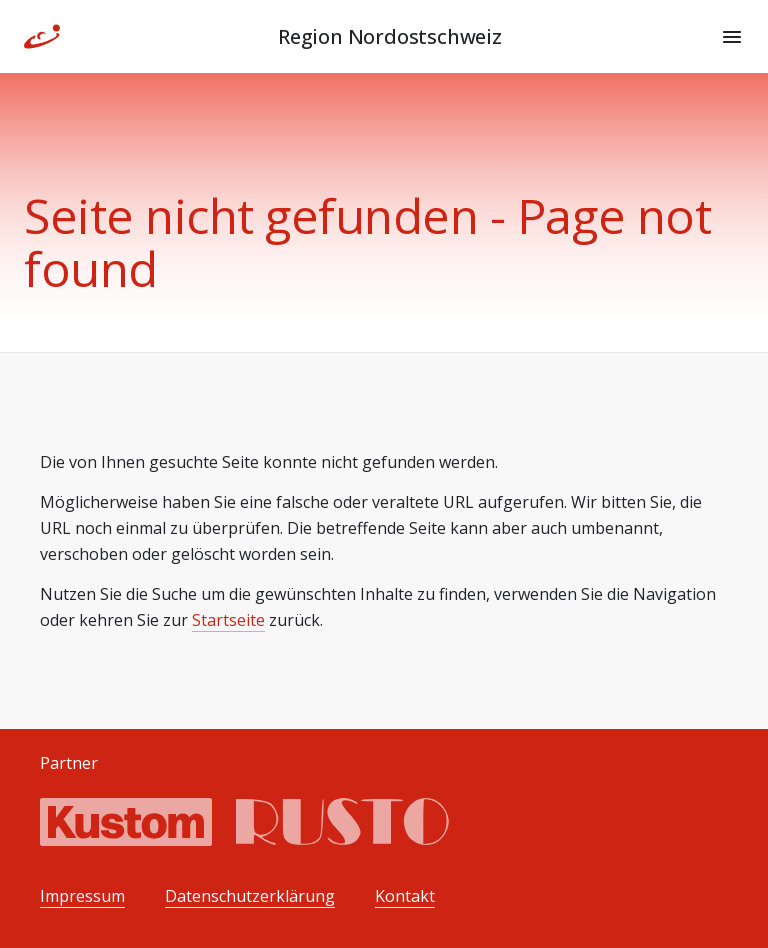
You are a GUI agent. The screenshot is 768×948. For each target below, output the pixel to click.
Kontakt (405, 896)
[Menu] (732, 37)
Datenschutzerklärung (250, 896)
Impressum (82, 896)
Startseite (228, 620)
